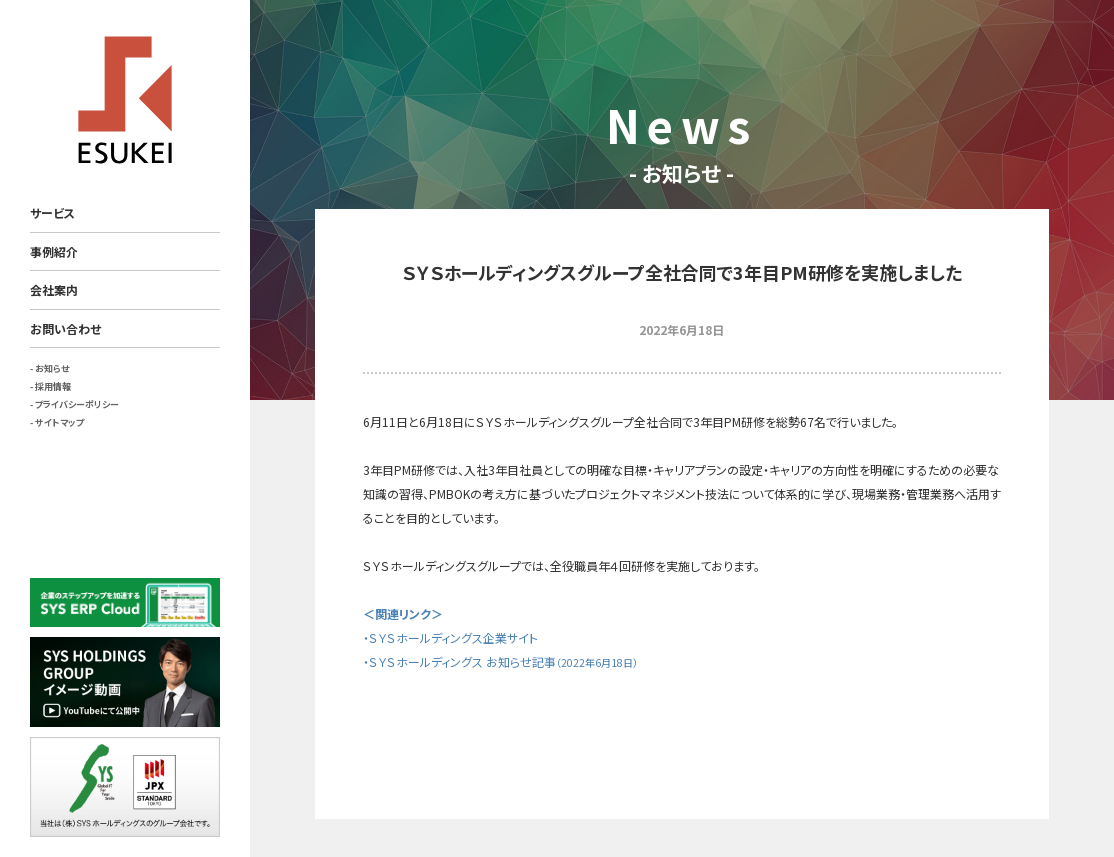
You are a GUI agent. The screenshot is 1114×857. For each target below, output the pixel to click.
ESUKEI (125, 100)
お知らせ (52, 368)
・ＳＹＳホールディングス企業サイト (450, 637)
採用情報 (53, 386)
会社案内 (54, 289)
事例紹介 (54, 251)
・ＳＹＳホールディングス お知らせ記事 (500, 661)
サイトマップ (59, 422)
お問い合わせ (65, 328)
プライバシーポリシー (77, 404)
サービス (52, 212)
